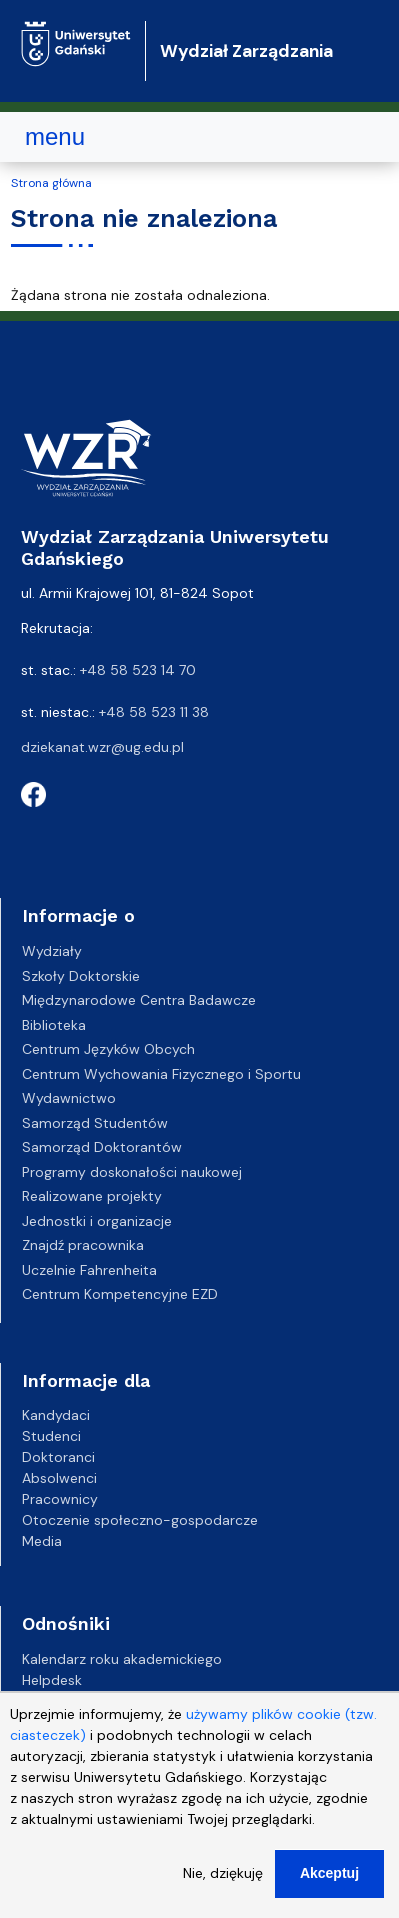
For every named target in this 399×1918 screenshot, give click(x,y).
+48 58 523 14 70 (138, 670)
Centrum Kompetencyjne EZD (120, 1294)
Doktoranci (58, 1457)
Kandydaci (56, 1415)
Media (42, 1541)
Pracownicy (60, 1499)
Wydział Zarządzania (246, 51)
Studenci (51, 1436)
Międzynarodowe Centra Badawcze (139, 1000)
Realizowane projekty (92, 1196)
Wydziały (52, 951)
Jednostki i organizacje (97, 1221)
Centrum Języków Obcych (108, 1049)
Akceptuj (329, 1875)
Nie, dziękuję (223, 1875)
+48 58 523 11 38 (154, 712)
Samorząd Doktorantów (102, 1147)
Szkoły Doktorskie (81, 976)
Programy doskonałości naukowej (132, 1172)
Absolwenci (59, 1478)
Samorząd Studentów (95, 1123)
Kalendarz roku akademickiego (122, 1659)
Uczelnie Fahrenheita (89, 1270)
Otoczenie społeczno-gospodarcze (140, 1520)
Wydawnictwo (69, 1098)
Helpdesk (52, 1680)
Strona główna (51, 183)
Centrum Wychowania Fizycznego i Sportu (161, 1074)
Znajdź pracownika (83, 1245)
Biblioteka (54, 1025)
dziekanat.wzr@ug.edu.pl (102, 747)
